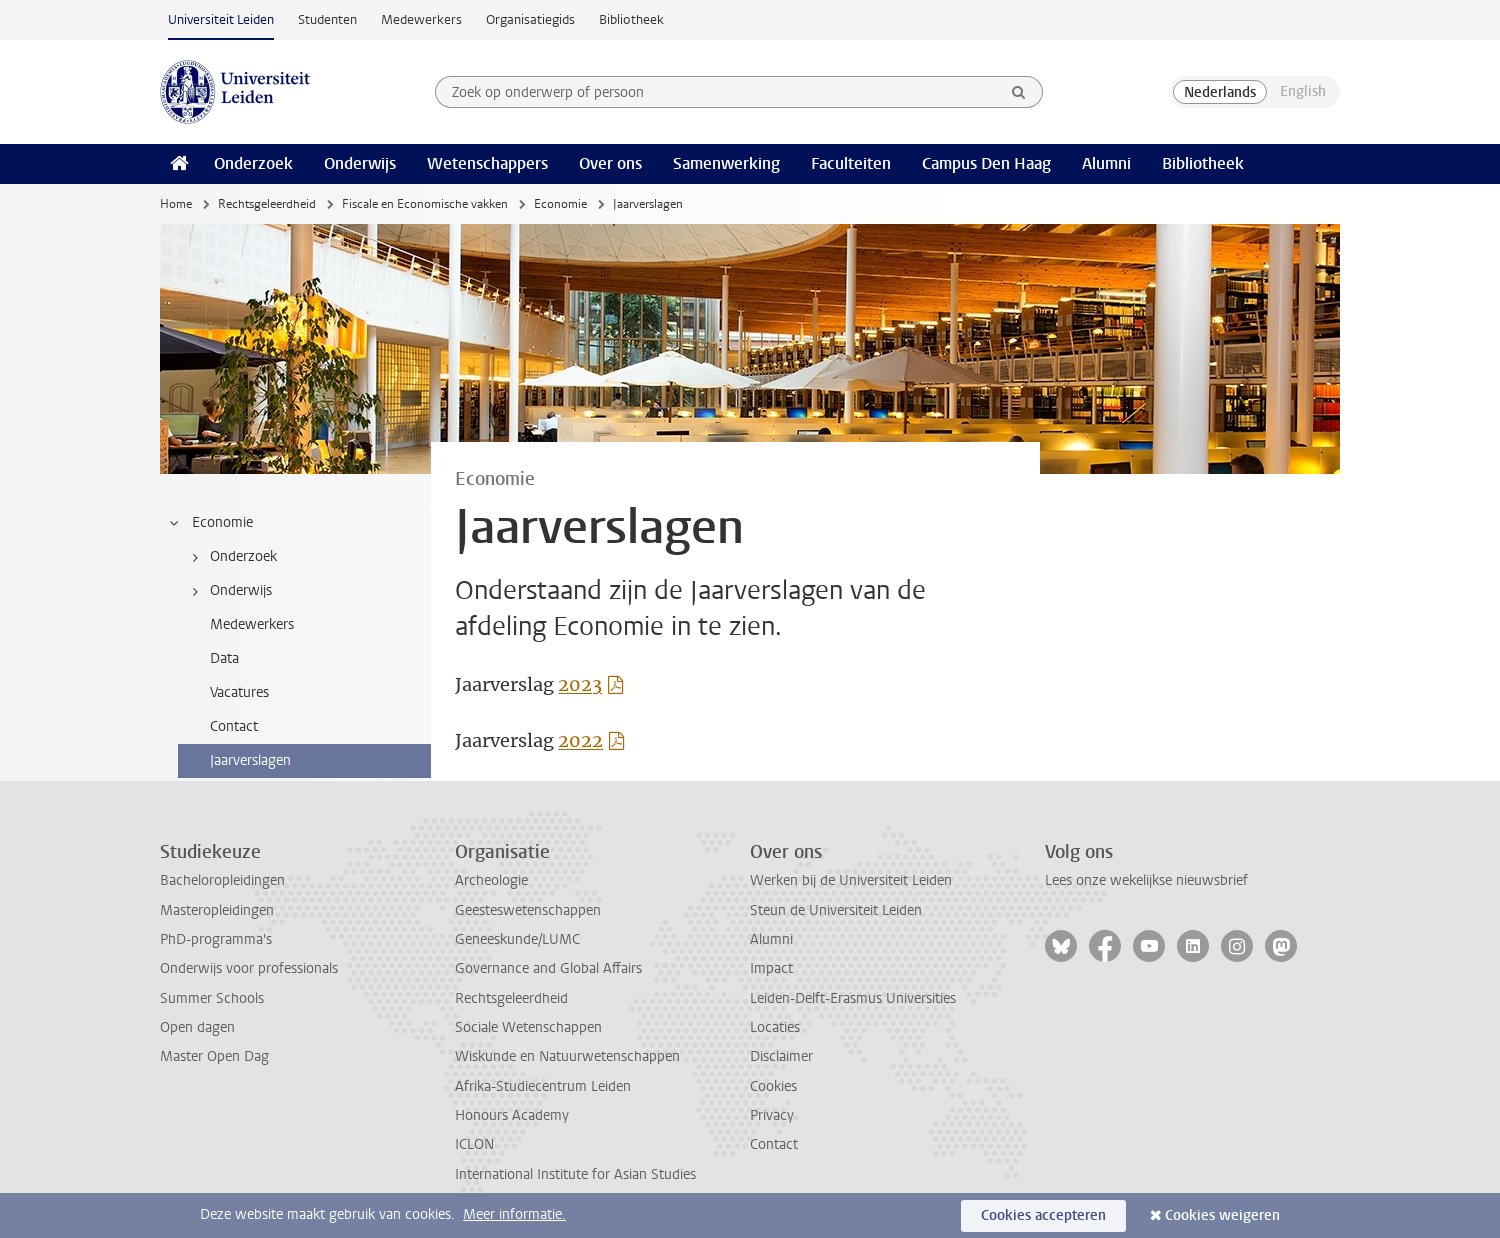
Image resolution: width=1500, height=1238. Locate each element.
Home (176, 204)
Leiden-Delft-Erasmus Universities (853, 998)
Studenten (327, 19)
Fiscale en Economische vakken (425, 204)
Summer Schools (212, 998)
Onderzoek (253, 163)
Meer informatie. (514, 1214)
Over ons (610, 163)
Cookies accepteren (1043, 1215)
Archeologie (491, 880)
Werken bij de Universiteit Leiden (851, 880)
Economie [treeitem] (210, 523)
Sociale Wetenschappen (528, 1027)
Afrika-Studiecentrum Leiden (543, 1086)
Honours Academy (512, 1115)
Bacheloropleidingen (222, 880)
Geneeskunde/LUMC (517, 939)
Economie (560, 204)
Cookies (773, 1086)
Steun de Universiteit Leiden (836, 910)
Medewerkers (421, 19)
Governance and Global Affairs (548, 968)
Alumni (1106, 163)
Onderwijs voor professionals (249, 968)
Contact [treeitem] (234, 726)
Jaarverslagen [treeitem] (250, 760)
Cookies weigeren (1222, 1215)
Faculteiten (851, 163)
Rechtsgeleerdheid (267, 204)
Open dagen (197, 1027)
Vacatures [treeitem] (239, 692)
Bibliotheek (631, 19)
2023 (580, 684)
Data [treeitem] (224, 658)
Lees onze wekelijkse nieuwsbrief (1146, 880)
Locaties (775, 1027)
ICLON (474, 1144)
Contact (774, 1144)
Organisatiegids (530, 19)
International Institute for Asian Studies (575, 1174)
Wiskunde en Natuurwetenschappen (567, 1056)
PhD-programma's (216, 939)
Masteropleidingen (217, 910)
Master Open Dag (214, 1056)
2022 (580, 740)
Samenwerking (726, 163)
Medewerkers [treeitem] (252, 624)
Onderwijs (360, 163)
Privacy (772, 1115)
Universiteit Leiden (221, 19)
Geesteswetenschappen (528, 910)
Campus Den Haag (986, 163)
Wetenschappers (487, 163)
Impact (771, 968)
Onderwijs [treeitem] (228, 591)
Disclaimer (781, 1056)
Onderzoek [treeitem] (231, 557)
